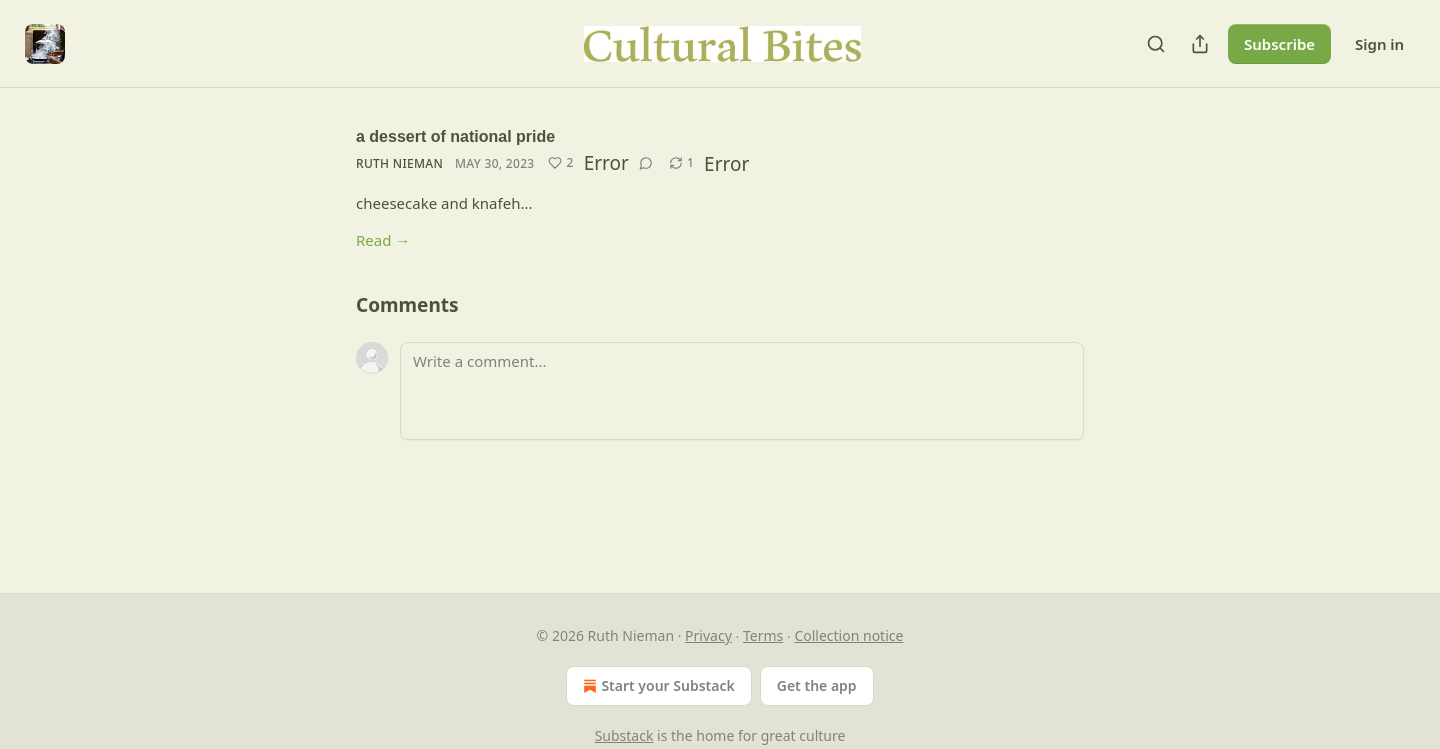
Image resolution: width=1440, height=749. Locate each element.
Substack (624, 735)
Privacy (708, 635)
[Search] (1156, 44)
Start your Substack (656, 686)
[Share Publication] (1200, 44)
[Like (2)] (560, 163)
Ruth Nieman (399, 163)
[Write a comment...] (742, 391)
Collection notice (848, 635)
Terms (763, 635)
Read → (383, 240)
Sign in (1379, 44)
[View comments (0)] (646, 163)
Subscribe (1279, 44)
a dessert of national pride (455, 136)
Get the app (817, 685)
